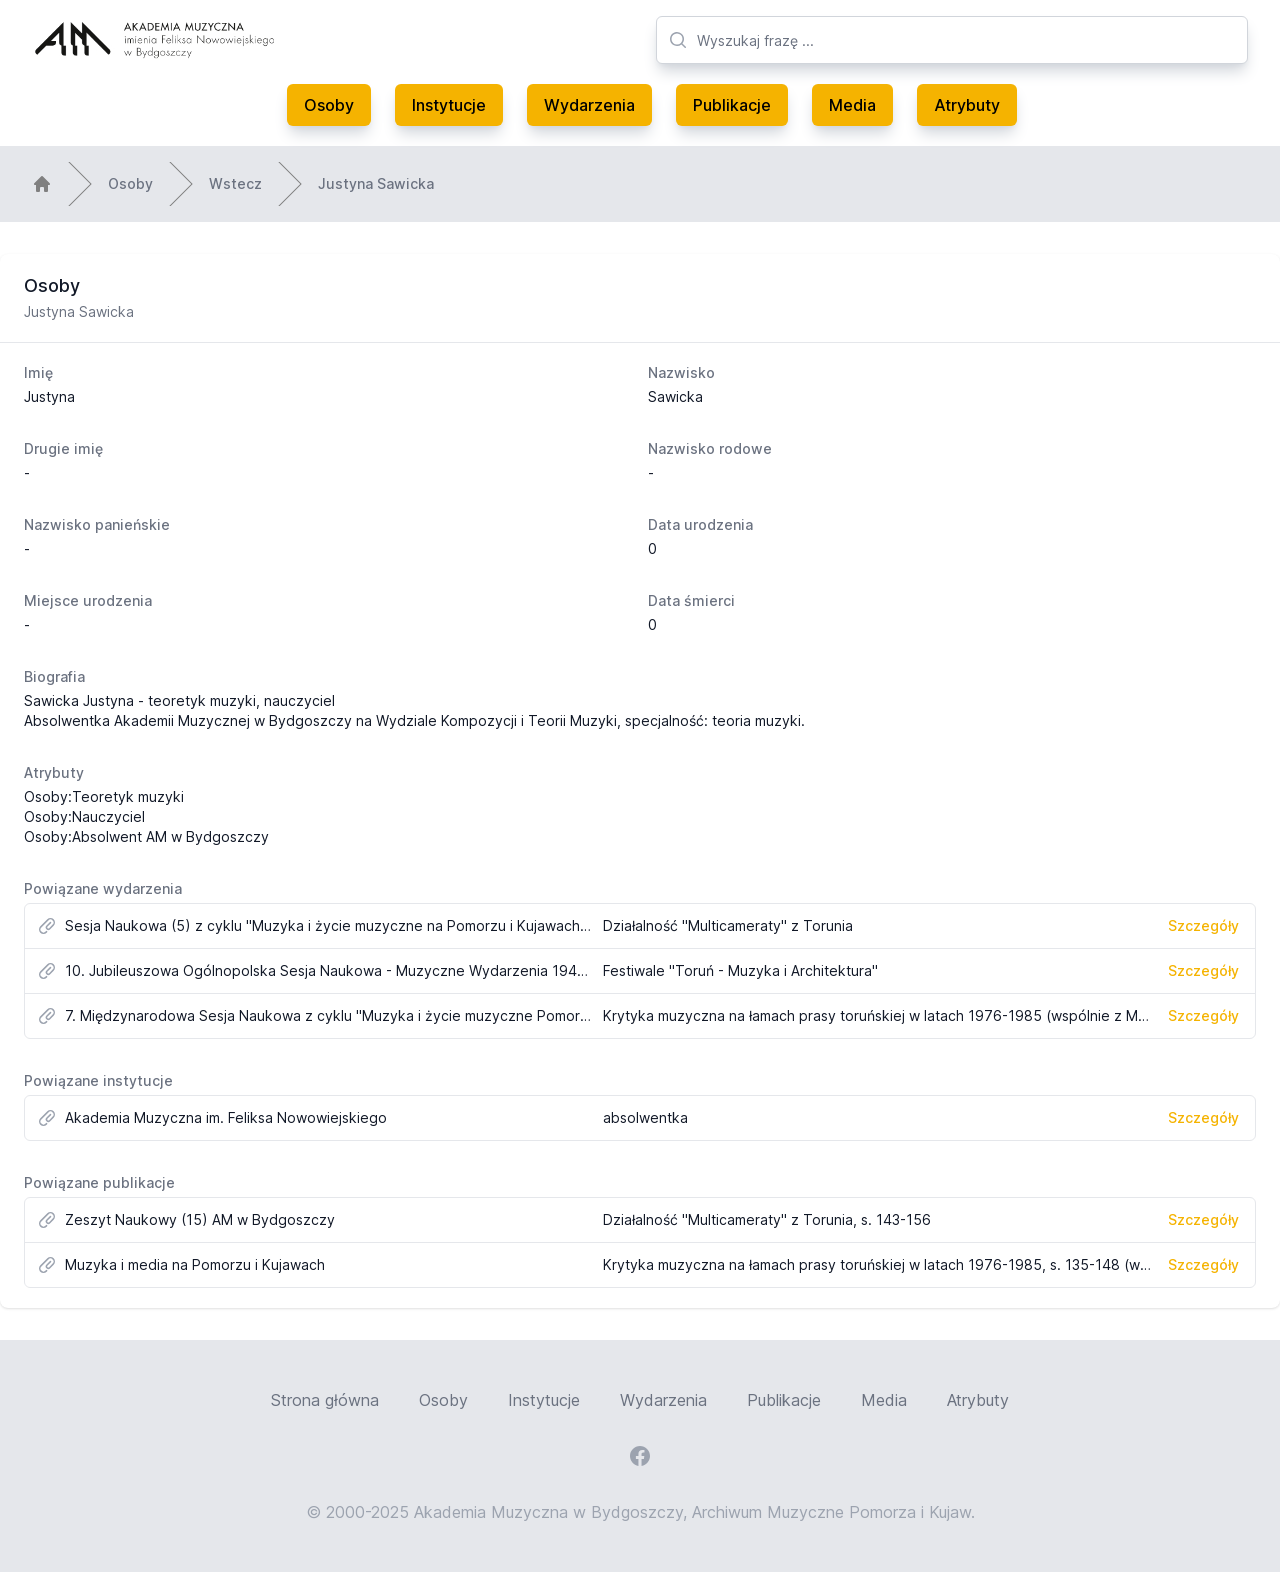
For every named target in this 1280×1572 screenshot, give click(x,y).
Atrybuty (967, 105)
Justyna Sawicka (376, 183)
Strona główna (325, 1400)
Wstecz (235, 183)
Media (852, 105)
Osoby (329, 105)
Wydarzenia (589, 105)
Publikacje (732, 105)
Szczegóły (1203, 925)
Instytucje (449, 105)
